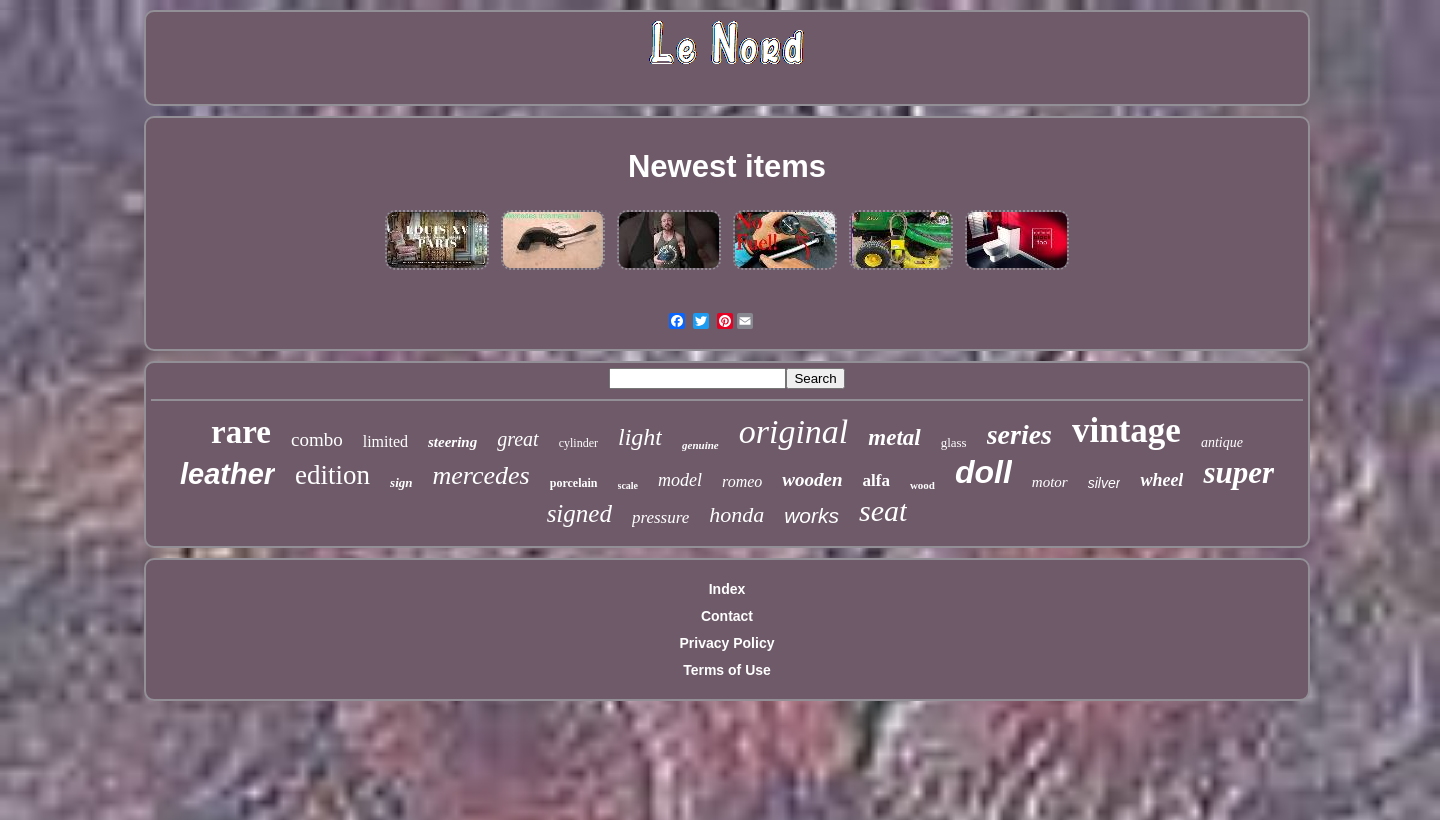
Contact (727, 616)
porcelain (574, 483)
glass (954, 442)
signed (579, 513)
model (680, 480)
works (811, 515)
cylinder (578, 443)
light (640, 437)
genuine (700, 445)
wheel (1161, 480)
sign (401, 482)
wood (922, 485)
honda (736, 514)
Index (727, 589)
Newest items (727, 166)
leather (227, 474)
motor (1050, 482)
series (1019, 434)
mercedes (481, 475)
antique (1222, 442)
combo (317, 439)
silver (1104, 483)
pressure (660, 517)
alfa (876, 480)
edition (332, 475)
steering (452, 442)
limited (385, 441)
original (794, 431)
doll (983, 472)
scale (628, 485)
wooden (812, 479)
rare (241, 432)
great (517, 439)
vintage (1126, 430)
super (1238, 472)
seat (883, 510)
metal (894, 437)
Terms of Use (727, 670)
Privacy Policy (727, 643)
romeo (742, 481)
